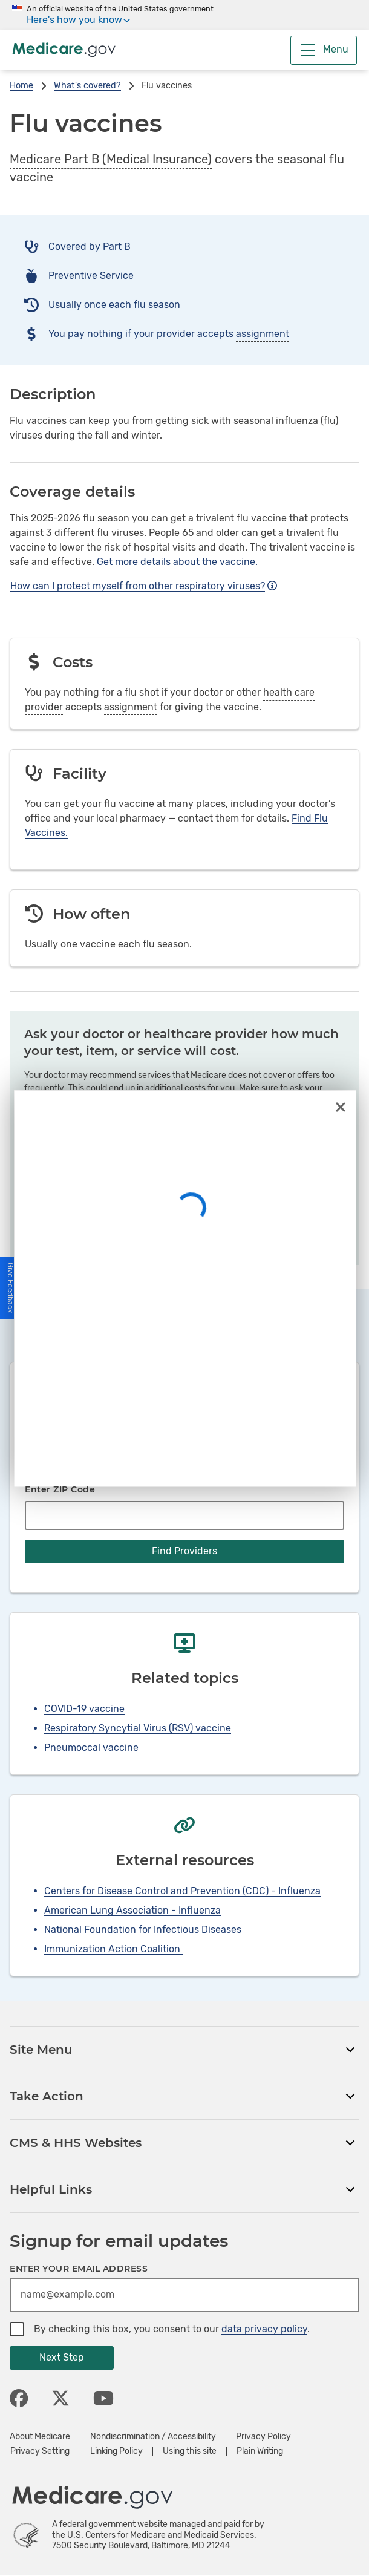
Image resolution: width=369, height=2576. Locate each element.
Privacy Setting (40, 2451)
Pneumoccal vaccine (91, 1747)
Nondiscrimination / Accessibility (153, 2437)
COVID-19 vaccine (84, 1709)
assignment (262, 333)
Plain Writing (260, 2451)
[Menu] (323, 50)
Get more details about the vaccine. (177, 561)
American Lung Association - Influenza (132, 1910)
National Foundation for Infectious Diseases (142, 1929)
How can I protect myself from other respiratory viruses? (143, 586)
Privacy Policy (263, 2437)
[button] (10, 1288)
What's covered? (87, 85)
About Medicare (40, 2437)
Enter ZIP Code (60, 1489)
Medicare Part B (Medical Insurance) (111, 159)
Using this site (190, 2451)
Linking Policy (116, 2451)
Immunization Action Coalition (113, 1949)
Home (21, 85)
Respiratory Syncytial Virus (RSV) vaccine (137, 1728)
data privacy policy (264, 2329)
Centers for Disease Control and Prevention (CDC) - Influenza (182, 1891)
